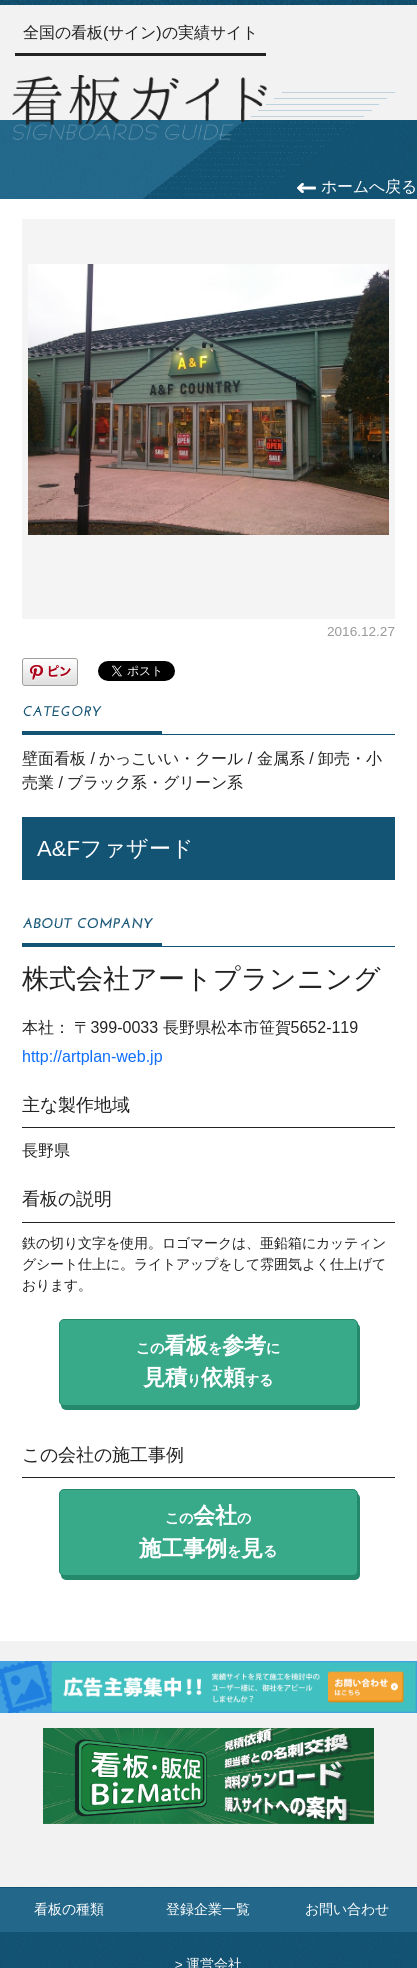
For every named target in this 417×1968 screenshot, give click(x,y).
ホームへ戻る (356, 186)
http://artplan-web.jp (92, 1056)
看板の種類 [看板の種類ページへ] (69, 1909)
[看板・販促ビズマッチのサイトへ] (208, 1790)
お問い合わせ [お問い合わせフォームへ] (347, 1909)
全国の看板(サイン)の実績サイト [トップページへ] (140, 32)
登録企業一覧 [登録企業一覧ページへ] (208, 1909)
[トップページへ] (139, 105)
